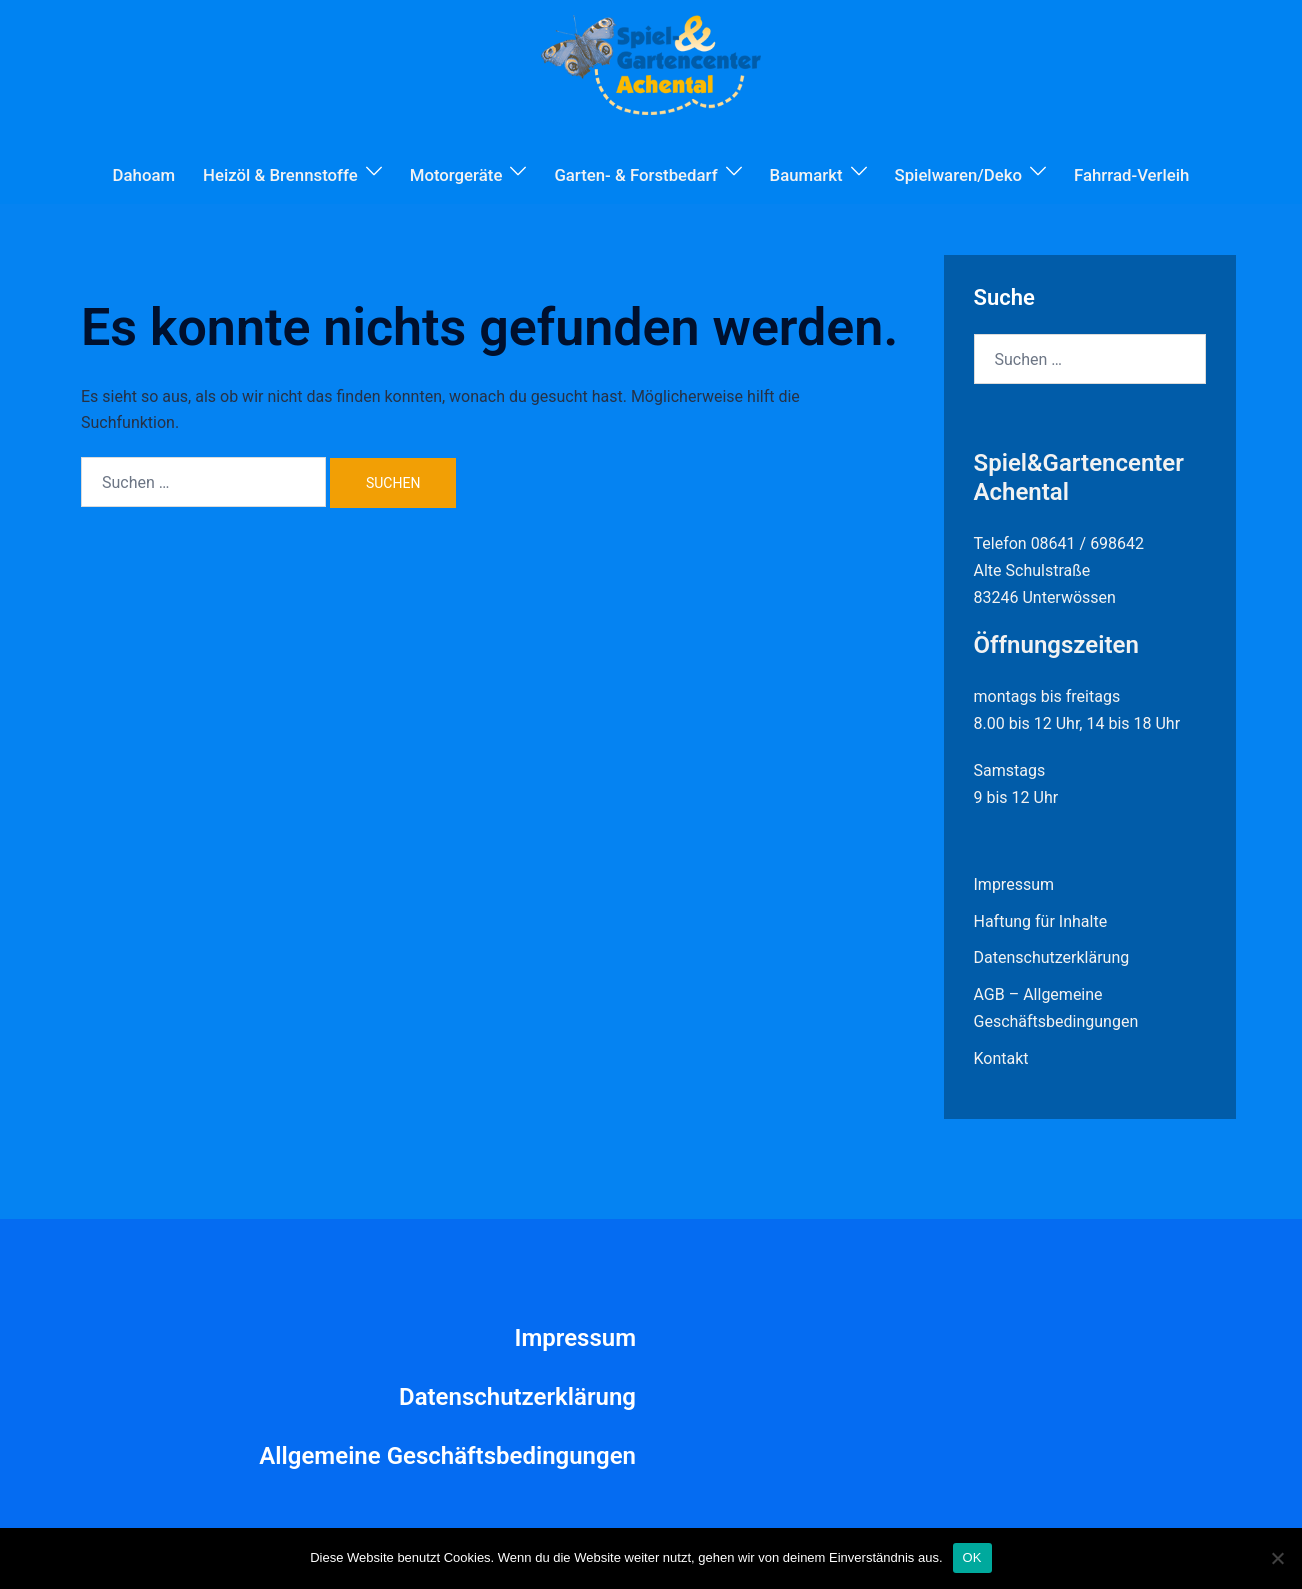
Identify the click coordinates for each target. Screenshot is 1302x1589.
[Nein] (1277, 1558)
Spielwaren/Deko (959, 175)
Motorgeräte (456, 175)
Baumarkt (806, 175)
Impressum (1014, 884)
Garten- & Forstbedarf (635, 175)
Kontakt (1001, 1058)
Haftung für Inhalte (1041, 921)
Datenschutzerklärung (1052, 957)
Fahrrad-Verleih (1131, 175)
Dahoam (144, 175)
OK (972, 1557)
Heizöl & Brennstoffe (280, 175)
